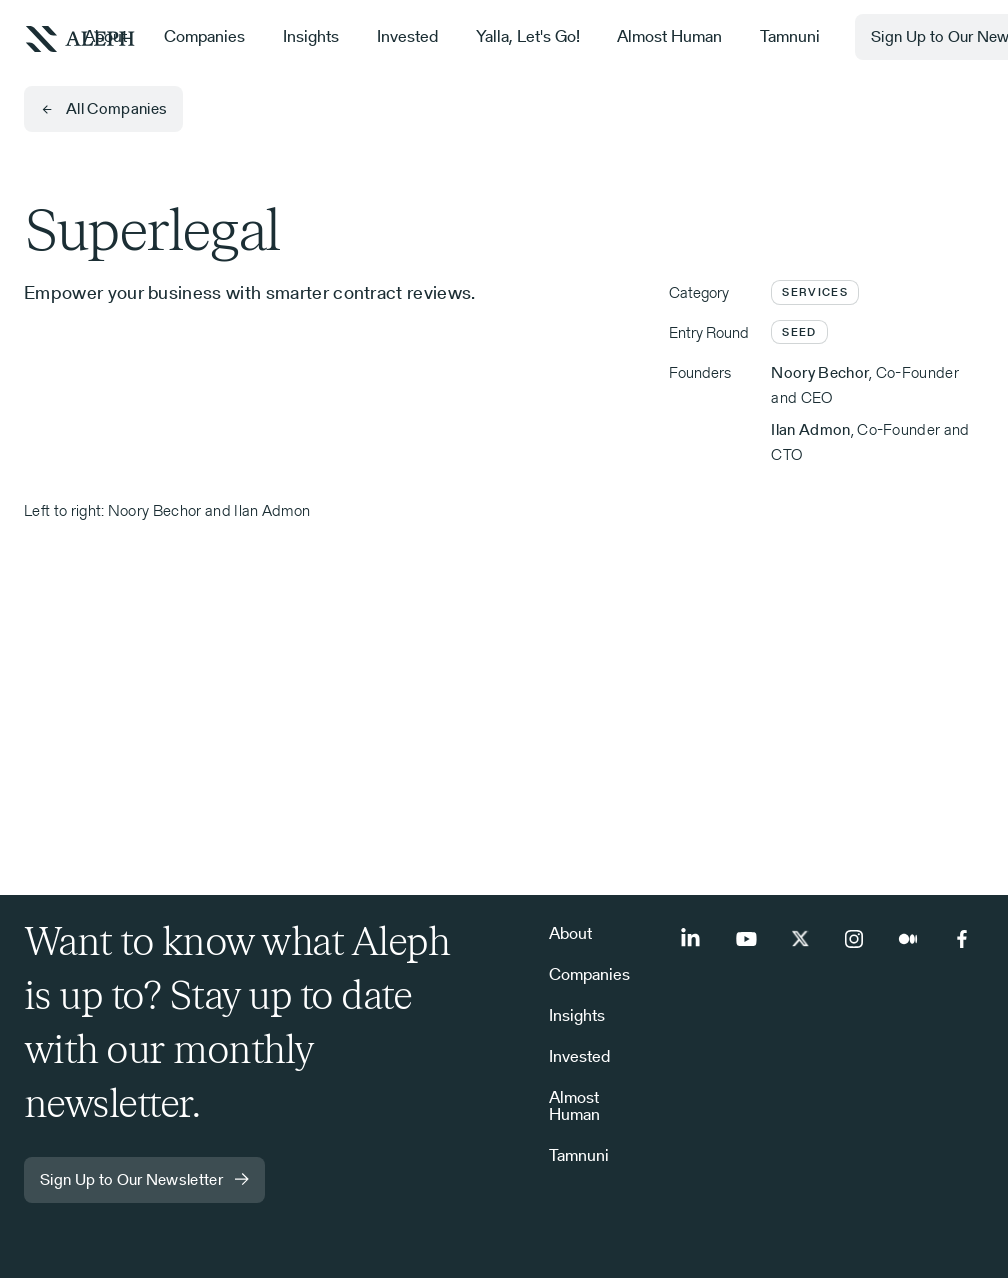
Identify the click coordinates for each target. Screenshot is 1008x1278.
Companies (204, 36)
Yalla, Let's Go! (528, 36)
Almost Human (669, 36)
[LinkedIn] (692, 939)
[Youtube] (746, 939)
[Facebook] (962, 939)
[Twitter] (800, 939)
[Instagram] (854, 939)
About (105, 36)
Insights (311, 36)
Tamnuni (790, 36)
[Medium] (908, 939)
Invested (407, 36)
